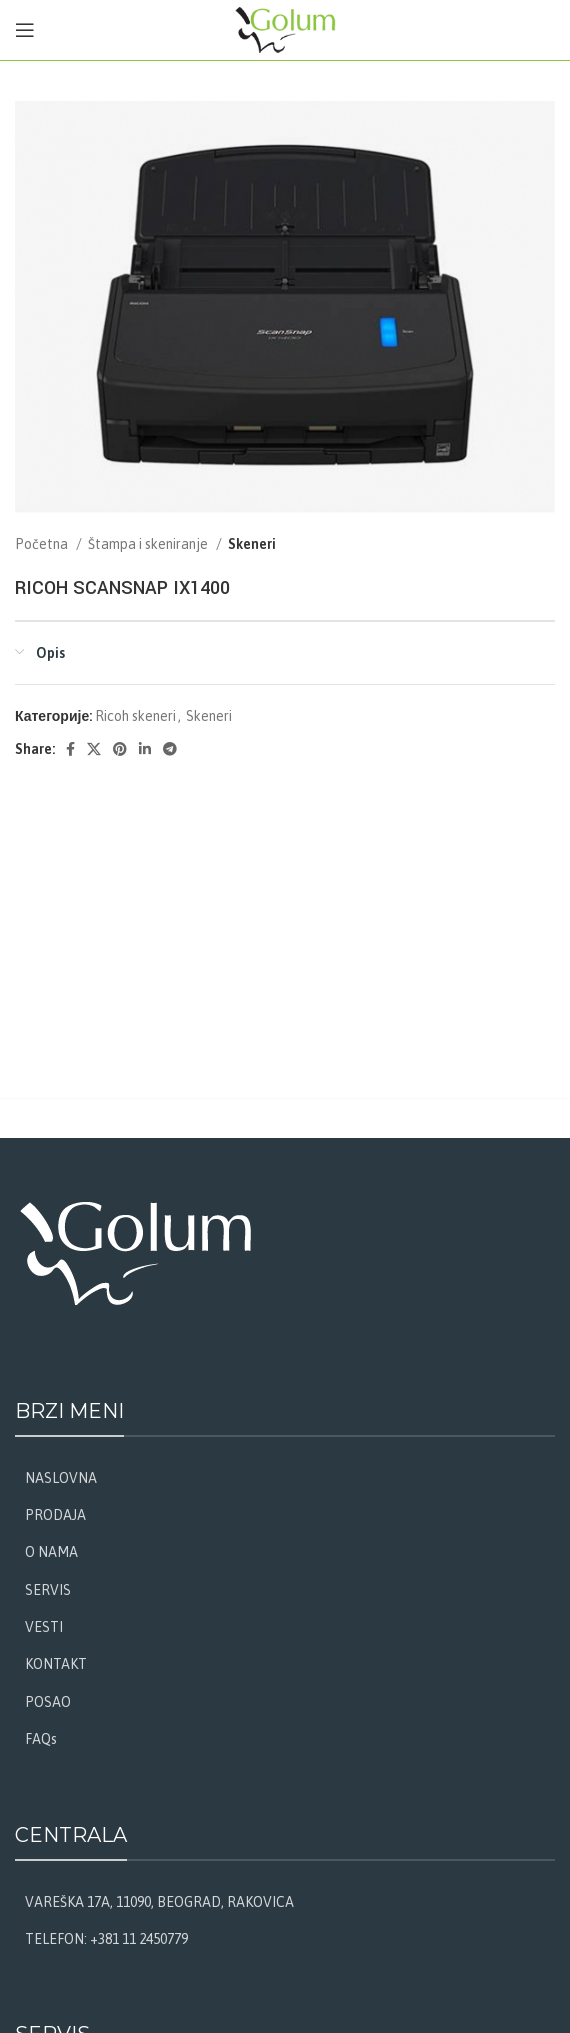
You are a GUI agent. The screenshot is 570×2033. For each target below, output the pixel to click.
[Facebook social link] (70, 749)
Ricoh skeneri (135, 716)
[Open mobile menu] (25, 30)
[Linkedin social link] (145, 749)
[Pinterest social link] (120, 749)
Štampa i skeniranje (149, 544)
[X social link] (94, 749)
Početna (43, 544)
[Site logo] (285, 29)
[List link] (285, 1478)
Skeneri (252, 544)
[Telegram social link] (170, 749)
